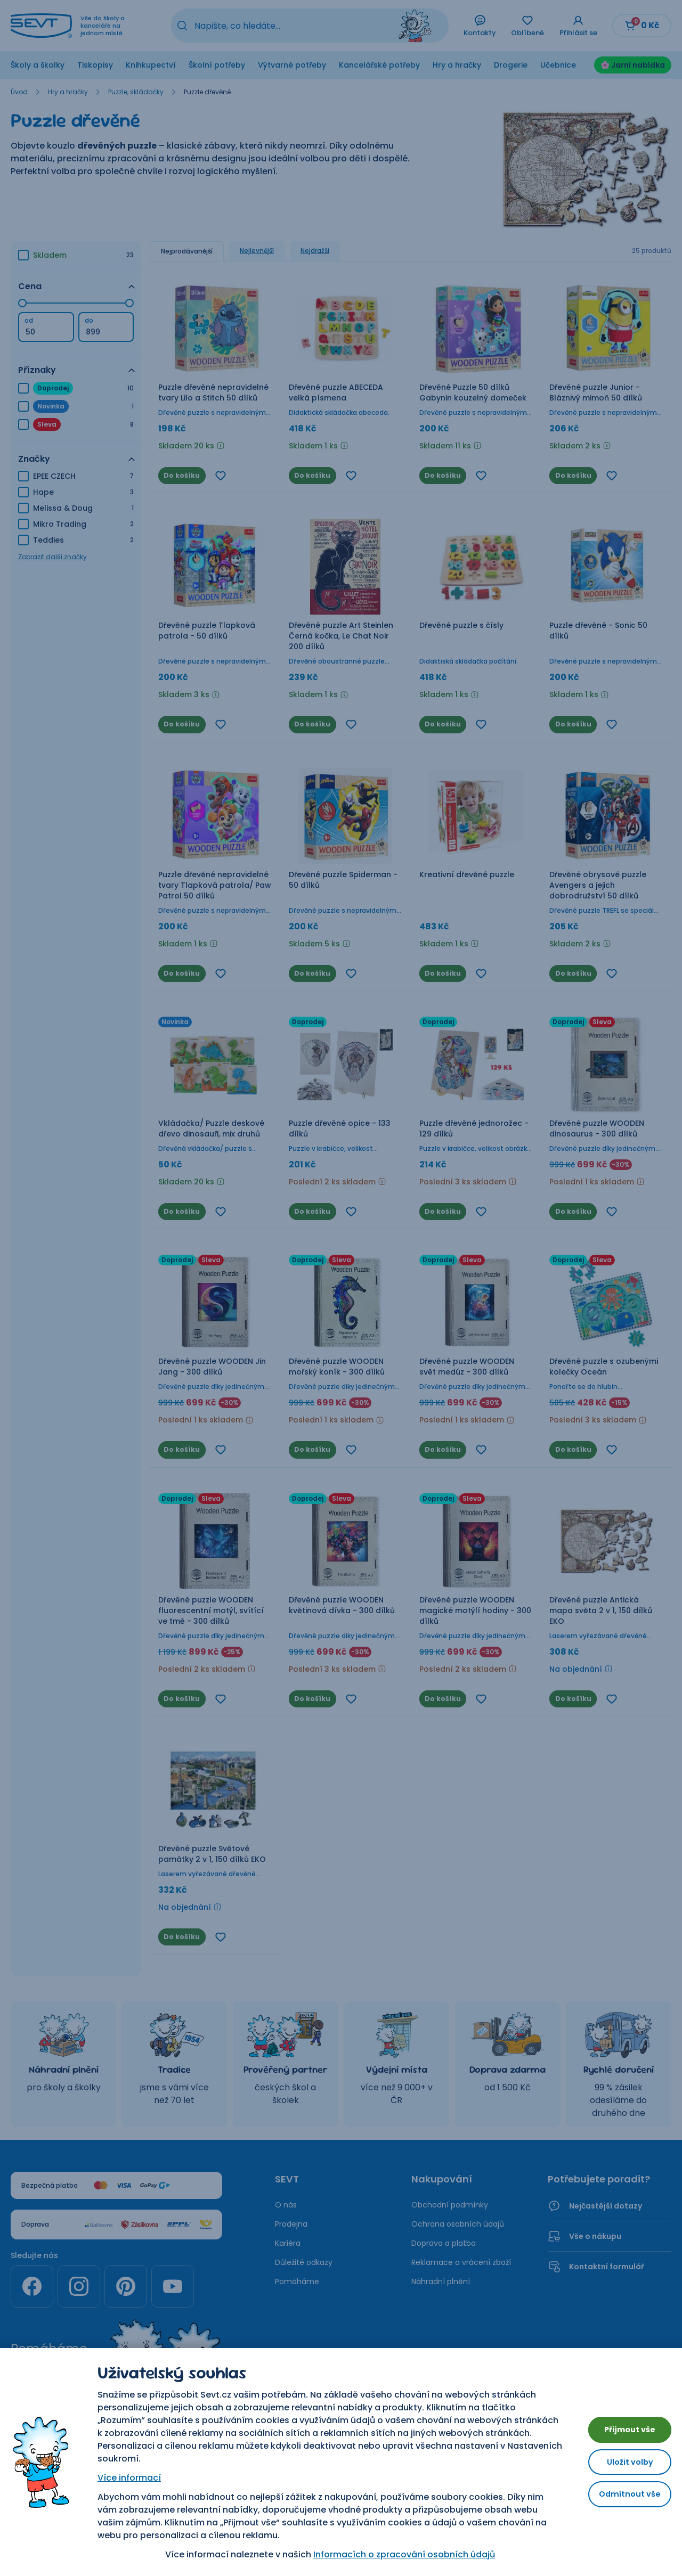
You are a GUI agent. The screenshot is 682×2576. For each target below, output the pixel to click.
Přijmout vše (623, 2425)
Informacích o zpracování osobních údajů (398, 2554)
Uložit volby (623, 2461)
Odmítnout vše (623, 2498)
